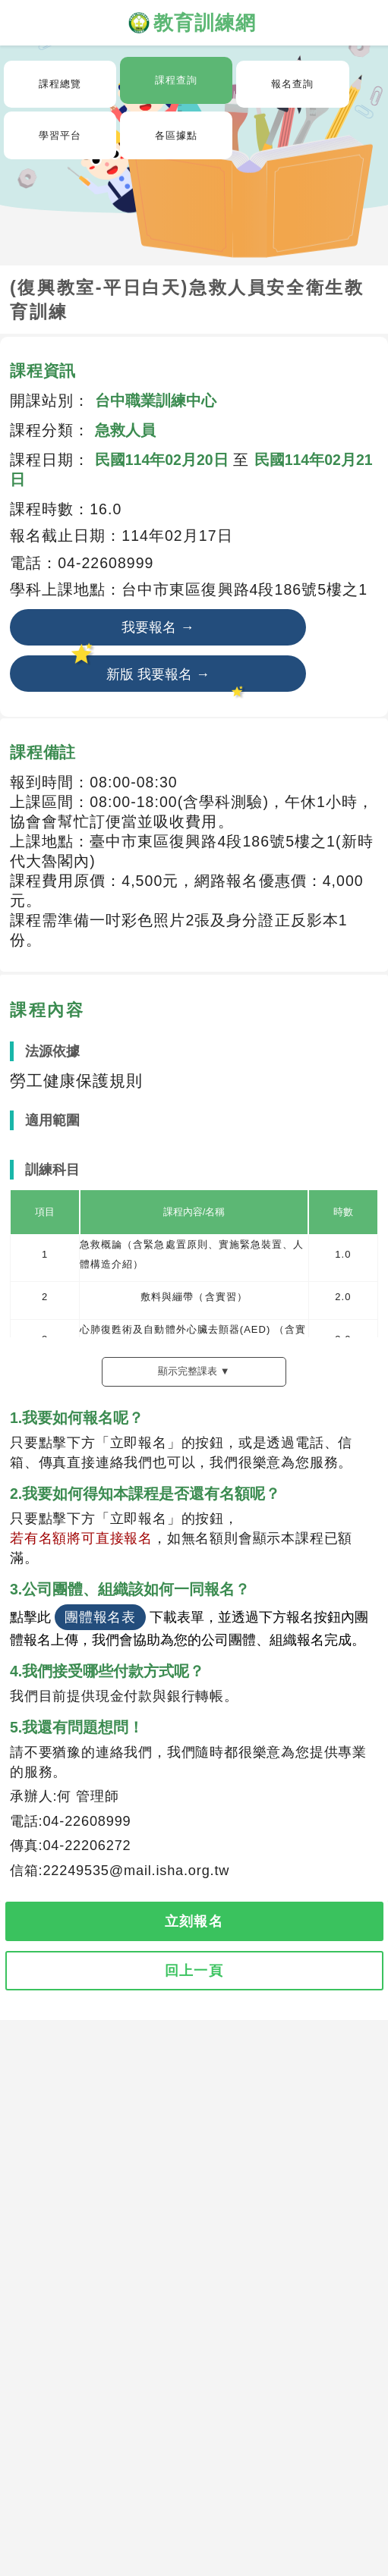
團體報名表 (100, 1617)
